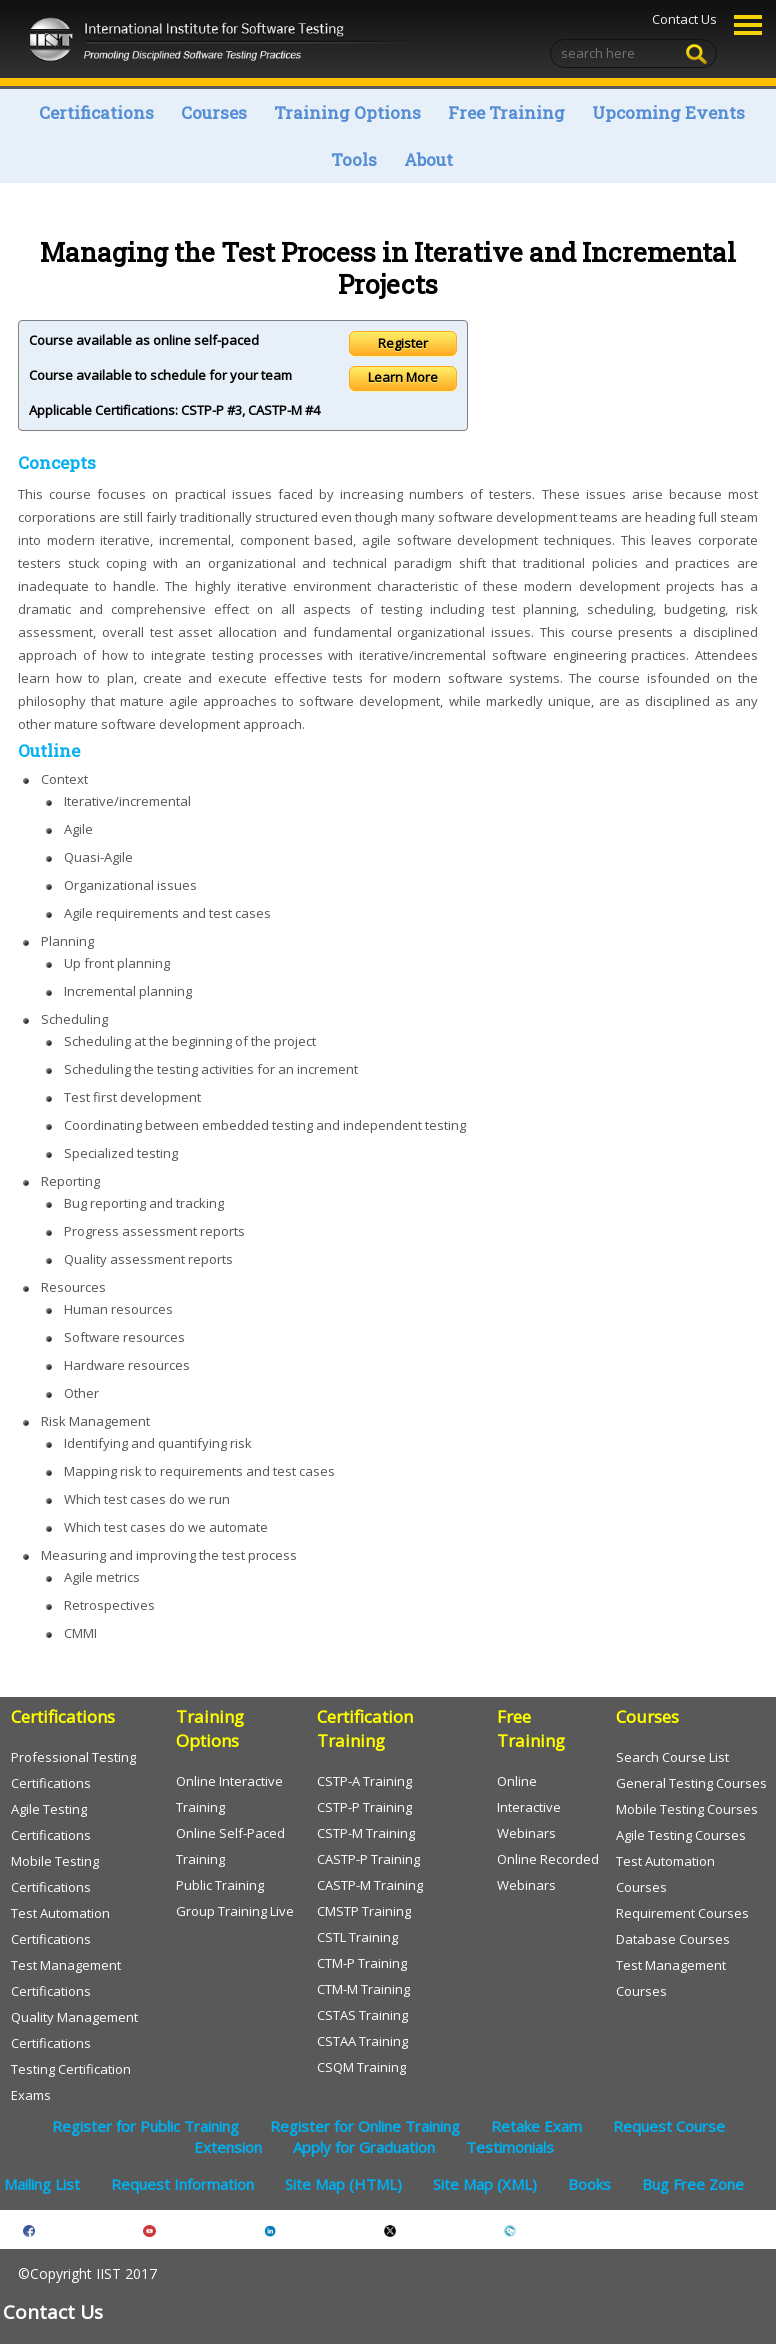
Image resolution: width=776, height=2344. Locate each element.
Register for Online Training (365, 2126)
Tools (354, 159)
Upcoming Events (668, 112)
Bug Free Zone (693, 2184)
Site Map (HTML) (343, 2184)
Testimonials (510, 2147)
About (428, 159)
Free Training (506, 112)
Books (589, 2184)
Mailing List (42, 2184)
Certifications (96, 112)
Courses (214, 112)
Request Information (182, 2184)
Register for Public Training (145, 2126)
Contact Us (683, 19)
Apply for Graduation (364, 2147)
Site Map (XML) (485, 2184)
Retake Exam (536, 2126)
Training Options (347, 112)
